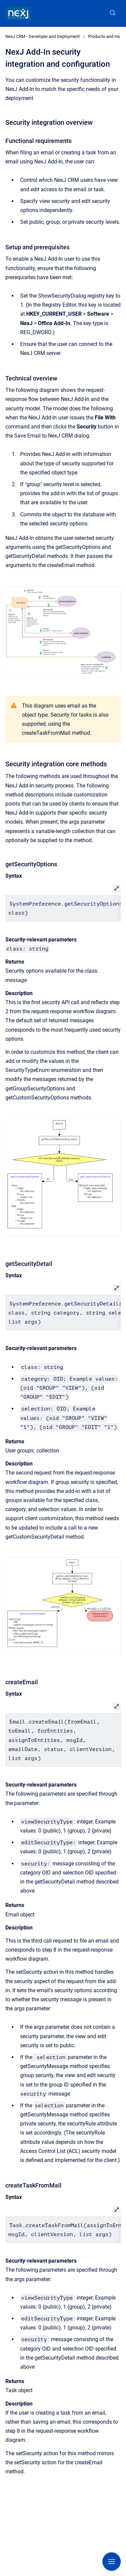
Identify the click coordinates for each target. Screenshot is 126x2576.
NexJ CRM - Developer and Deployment (42, 36)
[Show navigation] (111, 2562)
